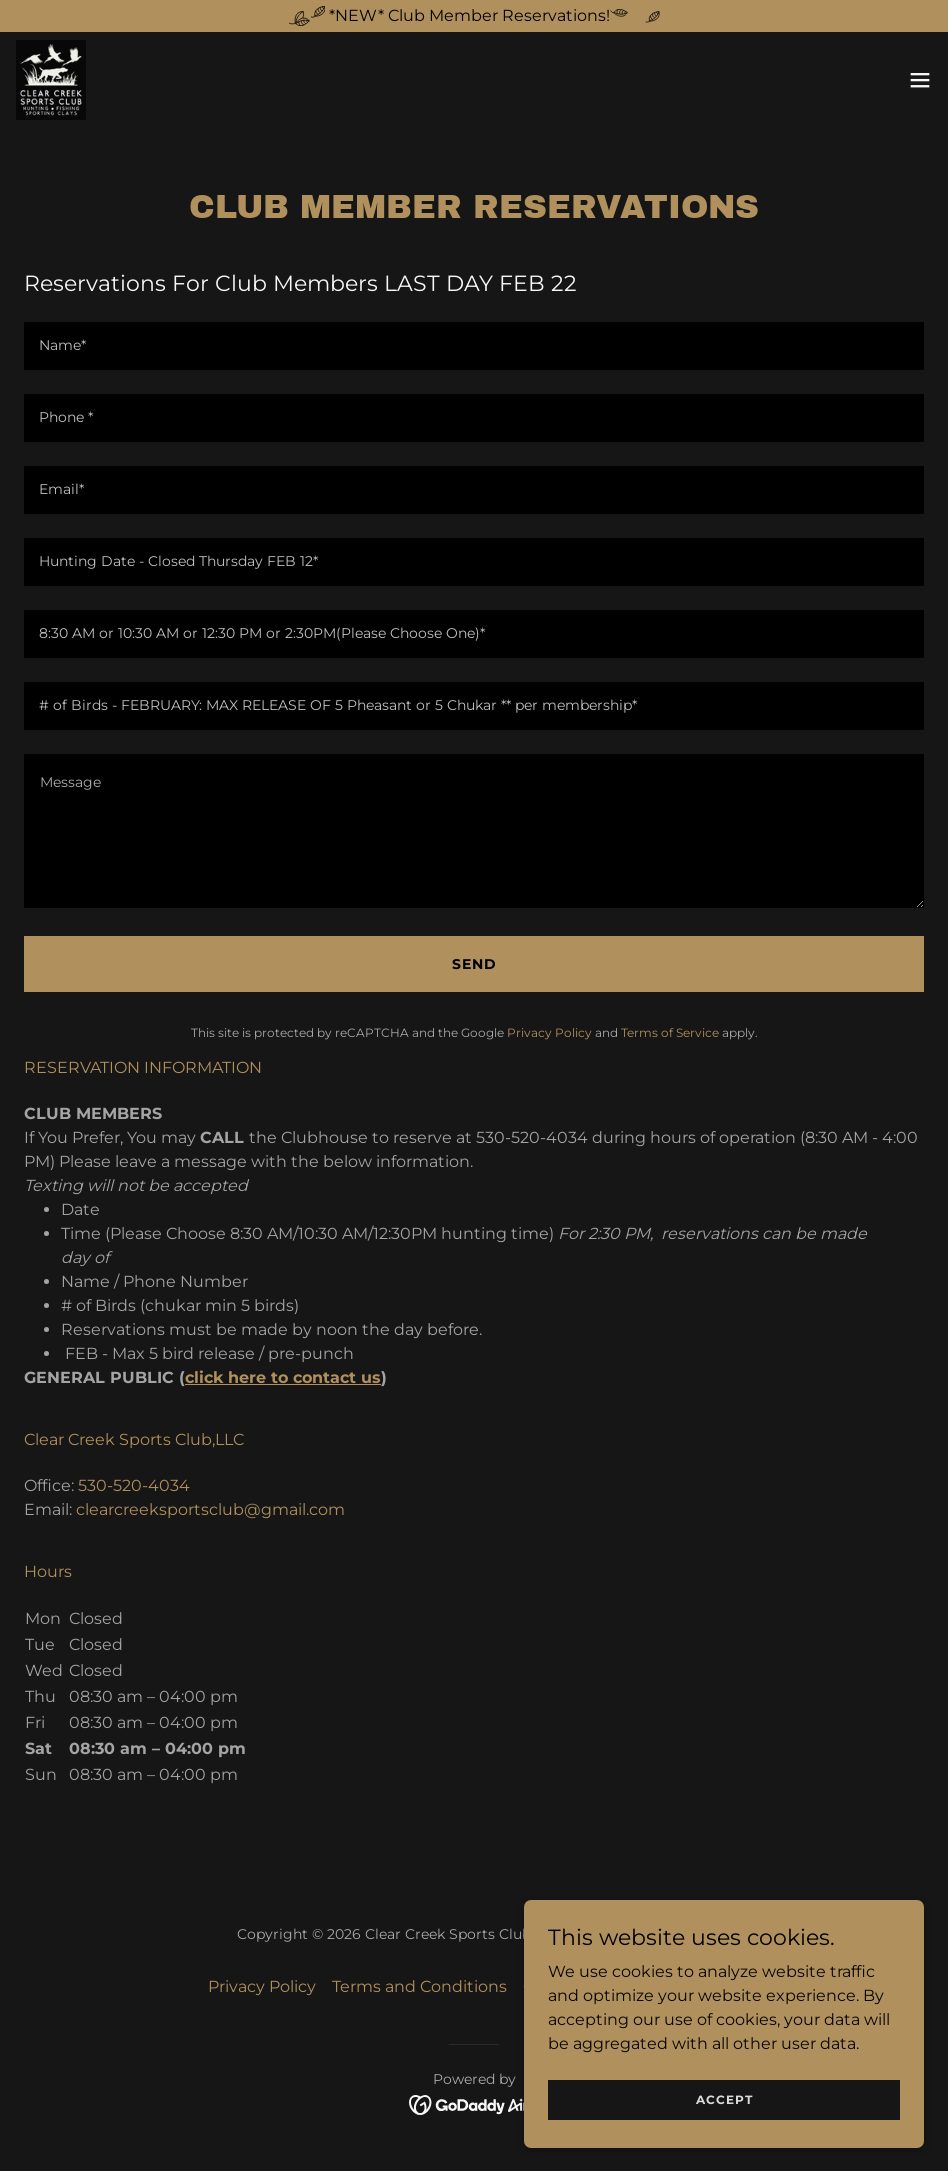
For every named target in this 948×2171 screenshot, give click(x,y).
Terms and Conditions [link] (419, 1986)
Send (474, 964)
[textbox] (474, 346)
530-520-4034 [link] (134, 1485)
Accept (724, 2099)
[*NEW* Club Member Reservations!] (474, 16)
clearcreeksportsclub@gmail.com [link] (210, 1509)
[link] (51, 80)
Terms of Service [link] (670, 1032)
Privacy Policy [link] (549, 1032)
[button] (920, 80)
